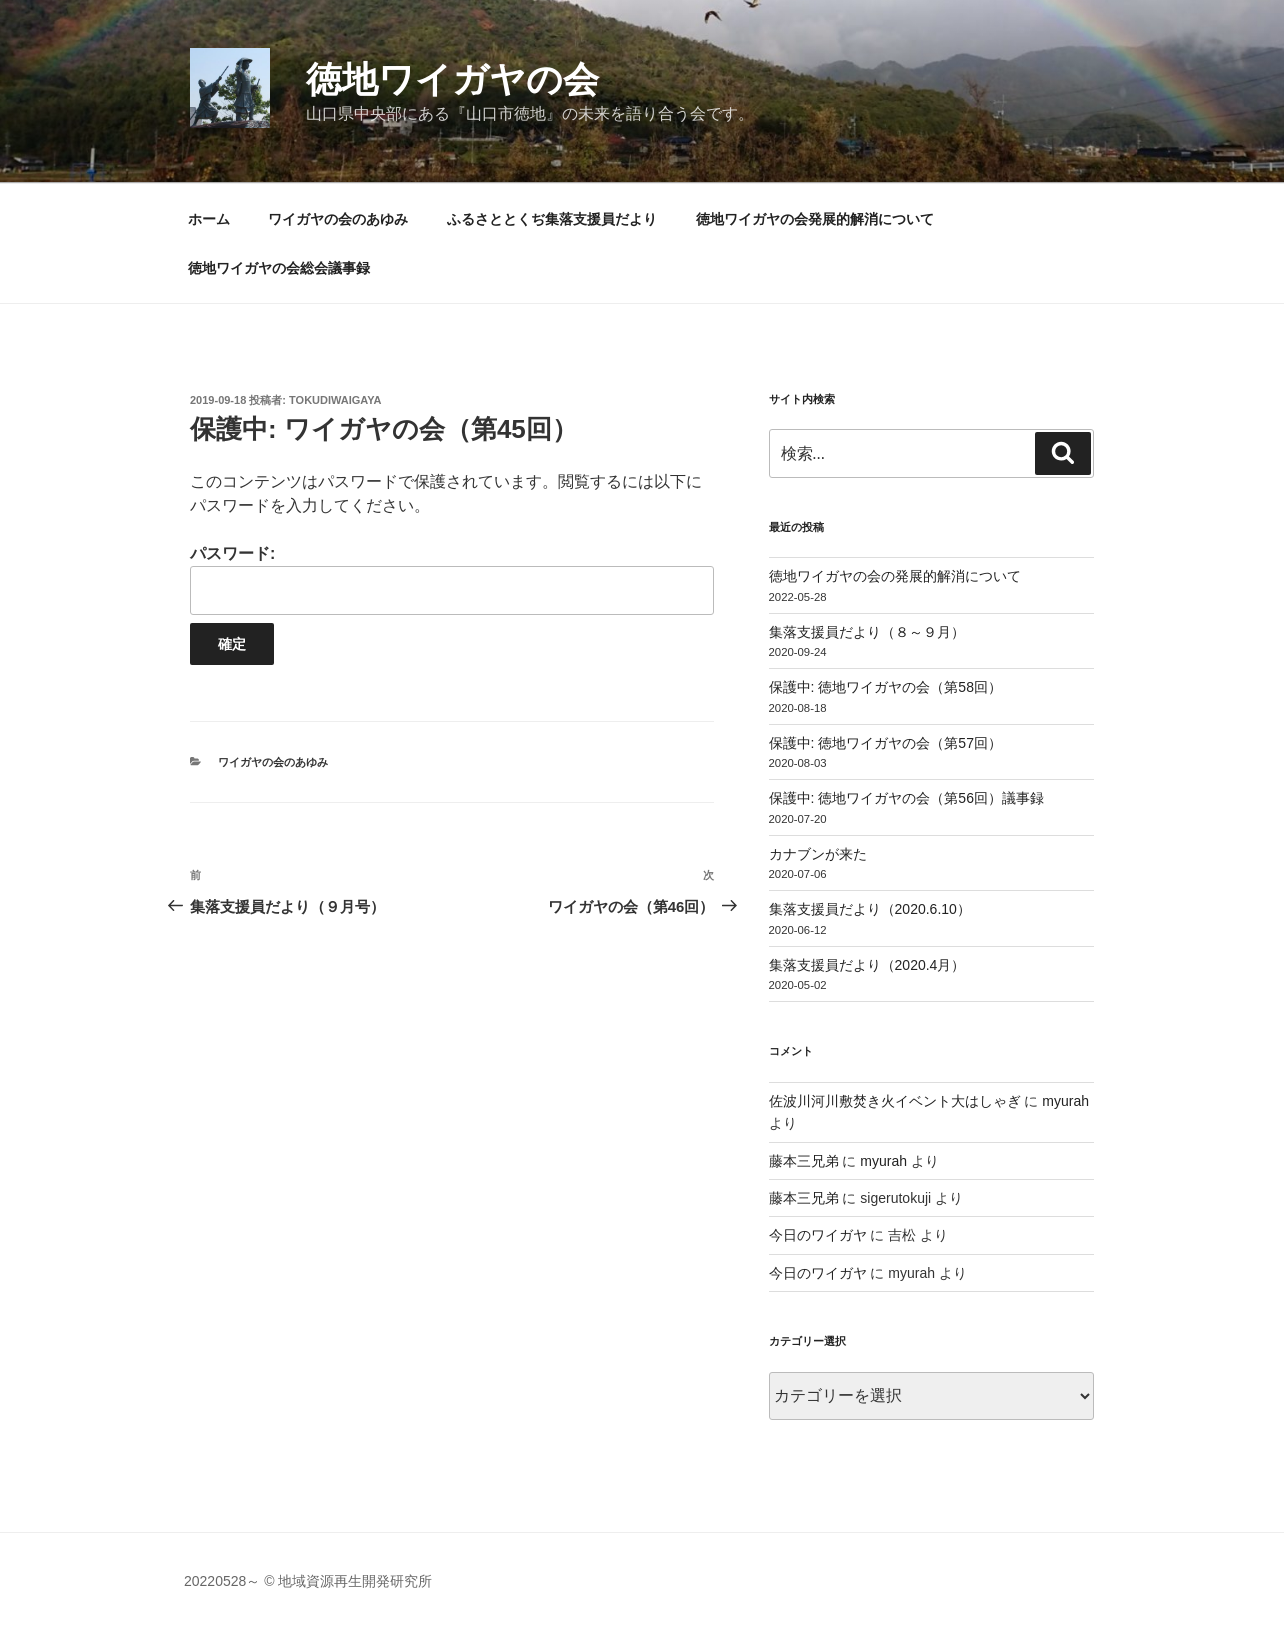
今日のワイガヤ (818, 1235)
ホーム (209, 219)
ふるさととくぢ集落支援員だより (552, 219)
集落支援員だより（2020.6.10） (870, 909)
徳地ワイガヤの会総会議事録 (279, 268)
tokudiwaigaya (335, 400)
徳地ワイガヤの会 (452, 79)
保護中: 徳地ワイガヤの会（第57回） (885, 743)
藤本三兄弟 (804, 1161)
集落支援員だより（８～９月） (867, 632)
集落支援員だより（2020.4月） (867, 965)
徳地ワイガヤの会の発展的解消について (895, 576)
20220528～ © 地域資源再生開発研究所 (308, 1581)
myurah (1065, 1101)
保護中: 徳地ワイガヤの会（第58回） (885, 687)
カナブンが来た (818, 854)
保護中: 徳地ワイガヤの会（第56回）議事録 (906, 798)
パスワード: (452, 579)
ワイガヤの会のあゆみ (338, 219)
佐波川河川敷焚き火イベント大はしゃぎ (895, 1101)
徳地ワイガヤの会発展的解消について (815, 219)
